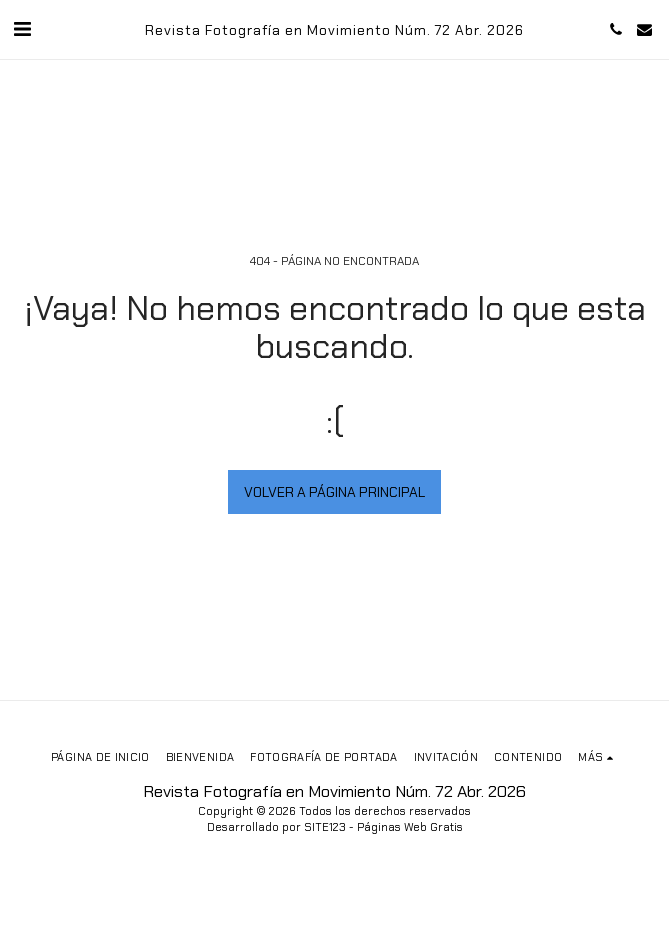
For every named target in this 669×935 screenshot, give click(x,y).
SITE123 (325, 827)
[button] (22, 29)
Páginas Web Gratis (410, 827)
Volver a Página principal (334, 492)
